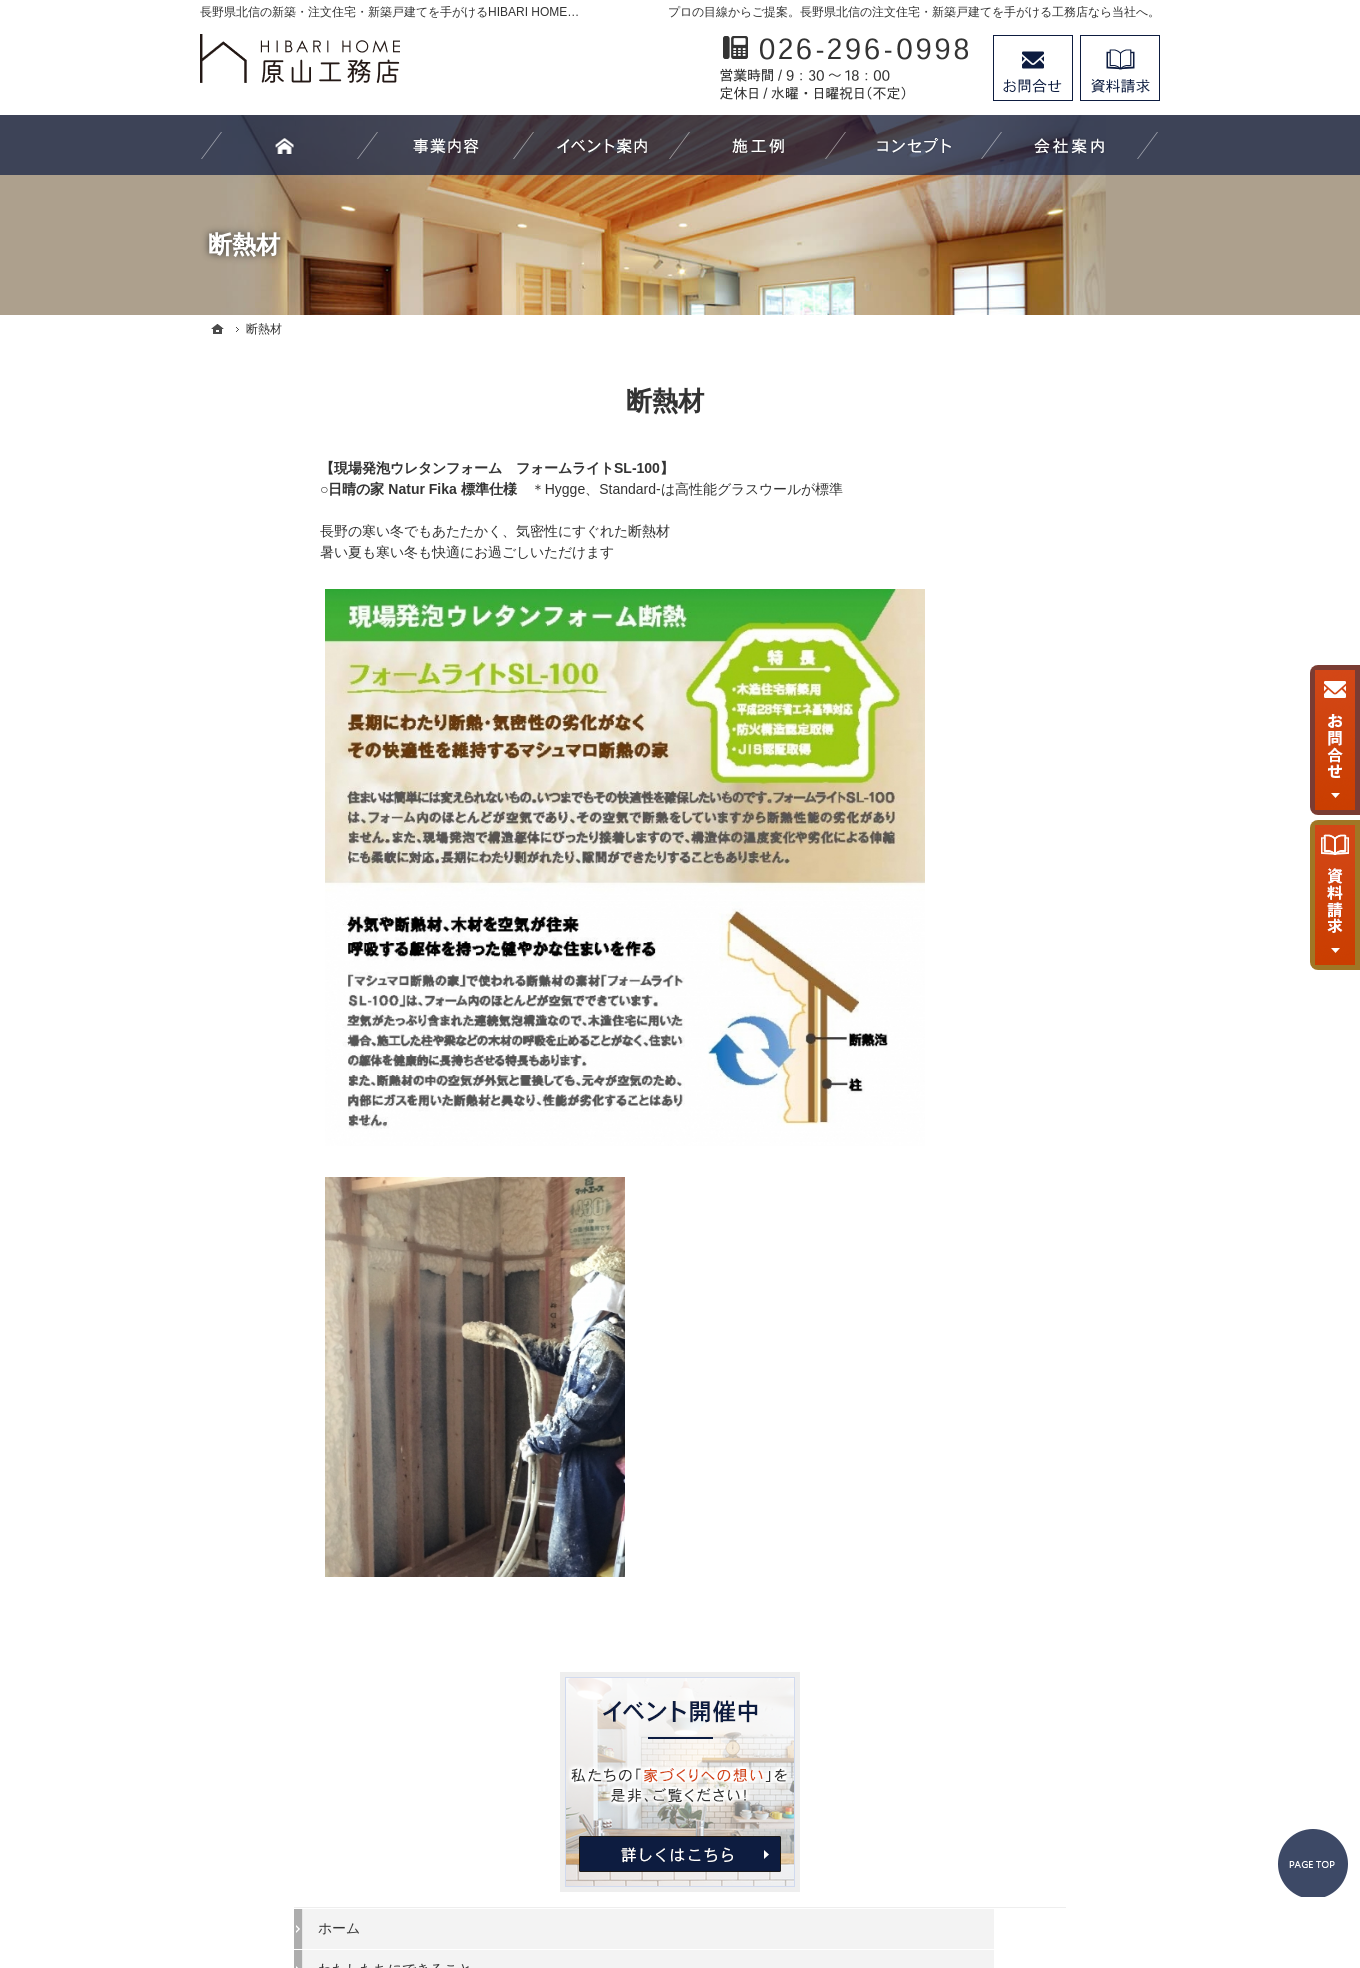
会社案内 (972, 1065)
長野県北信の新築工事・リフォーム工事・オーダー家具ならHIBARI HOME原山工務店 (651, 1879)
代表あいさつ (986, 1106)
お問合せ (1033, 68)
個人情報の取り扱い (1007, 1270)
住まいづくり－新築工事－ (1028, 697)
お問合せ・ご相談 (1000, 1188)
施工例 (965, 902)
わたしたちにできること (1021, 656)
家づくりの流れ (993, 820)
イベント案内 (986, 861)
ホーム (965, 615)
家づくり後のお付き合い (1021, 1024)
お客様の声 (979, 943)
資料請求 (1120, 68)
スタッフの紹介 (993, 1147)
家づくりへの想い (1000, 984)
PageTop (1298, 1776)
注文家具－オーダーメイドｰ (1031, 779)
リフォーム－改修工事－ (1021, 738)
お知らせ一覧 (986, 1229)
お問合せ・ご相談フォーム (1040, 1795)
